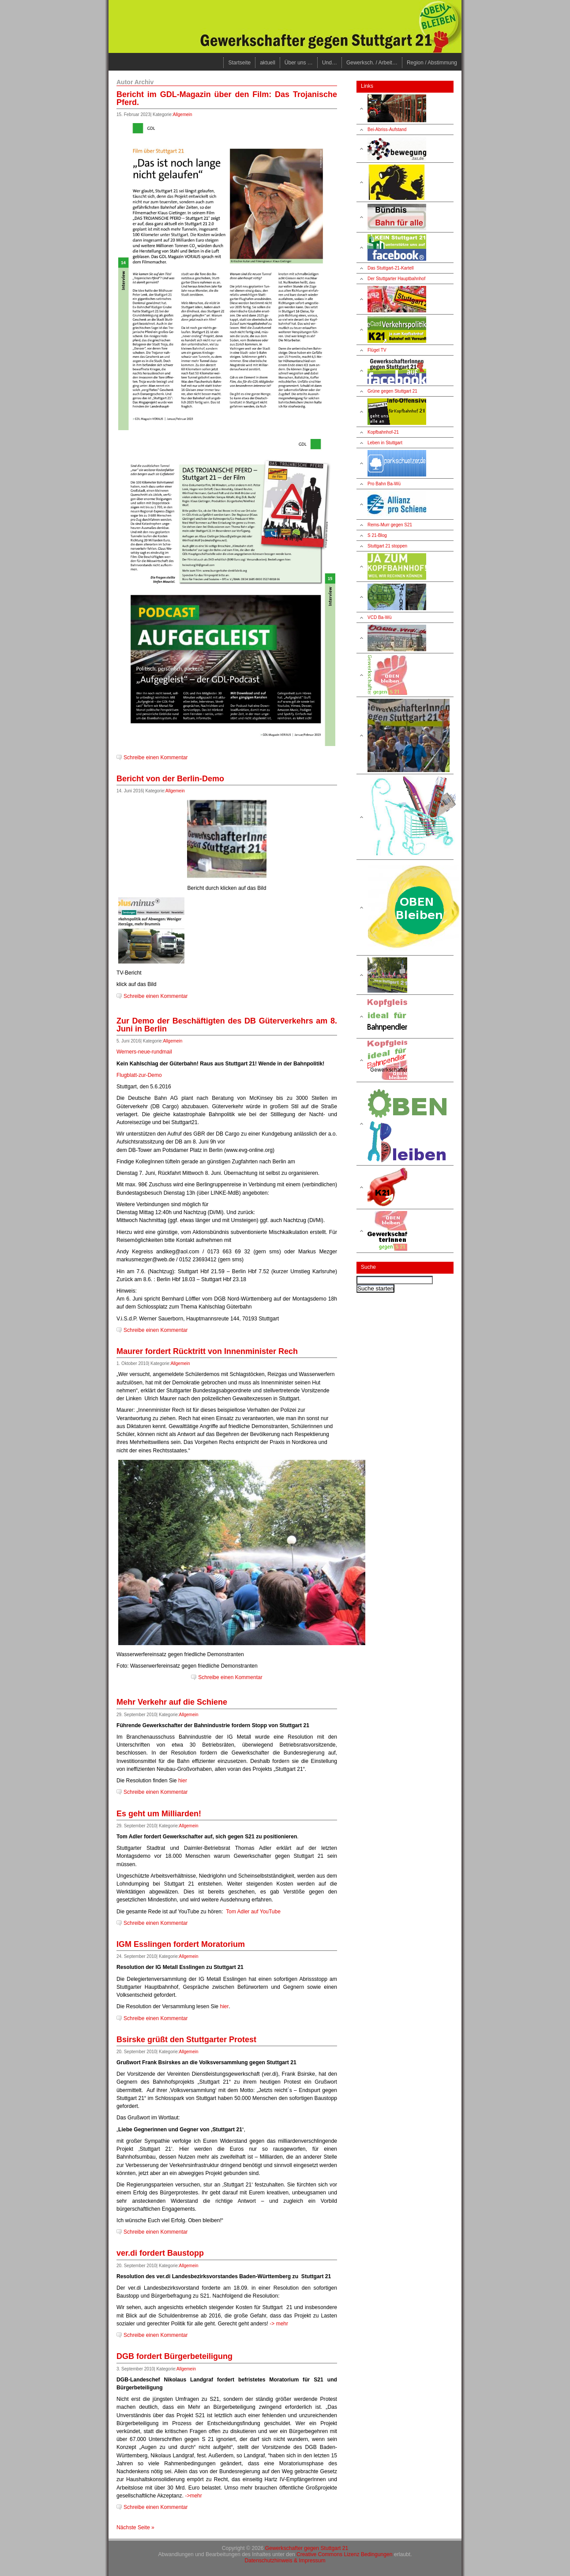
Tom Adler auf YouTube (253, 1912)
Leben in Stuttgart (385, 442)
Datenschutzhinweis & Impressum (284, 2560)
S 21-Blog (377, 535)
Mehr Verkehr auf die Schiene (171, 1702)
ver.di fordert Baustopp (160, 2253)
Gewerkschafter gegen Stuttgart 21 (307, 2548)
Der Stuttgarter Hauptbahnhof (396, 278)
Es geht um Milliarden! (158, 1813)
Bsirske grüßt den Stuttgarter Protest (186, 2039)
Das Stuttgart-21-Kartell (391, 268)
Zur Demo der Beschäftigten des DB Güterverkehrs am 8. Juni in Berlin (226, 1024)
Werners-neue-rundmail (144, 1052)
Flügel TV (377, 350)
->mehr (193, 2496)
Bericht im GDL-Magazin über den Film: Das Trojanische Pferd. (226, 98)
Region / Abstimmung (432, 63)
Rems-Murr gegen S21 (390, 524)
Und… (329, 63)
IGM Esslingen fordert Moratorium (180, 1944)
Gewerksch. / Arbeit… (372, 63)
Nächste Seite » (135, 2527)
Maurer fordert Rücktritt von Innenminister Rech (207, 1351)
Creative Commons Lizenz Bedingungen (344, 2554)
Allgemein (182, 114)
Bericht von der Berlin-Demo (170, 778)
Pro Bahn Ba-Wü (384, 483)
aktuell (267, 63)
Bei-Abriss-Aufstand (387, 129)
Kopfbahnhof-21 (383, 432)
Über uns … (299, 63)
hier (182, 1780)
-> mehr (279, 2324)
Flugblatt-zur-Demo (139, 1075)
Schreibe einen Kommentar (156, 757)
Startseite (239, 63)
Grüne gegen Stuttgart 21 (392, 391)
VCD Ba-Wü (379, 617)
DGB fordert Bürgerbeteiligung (174, 2356)
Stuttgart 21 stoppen (387, 546)
